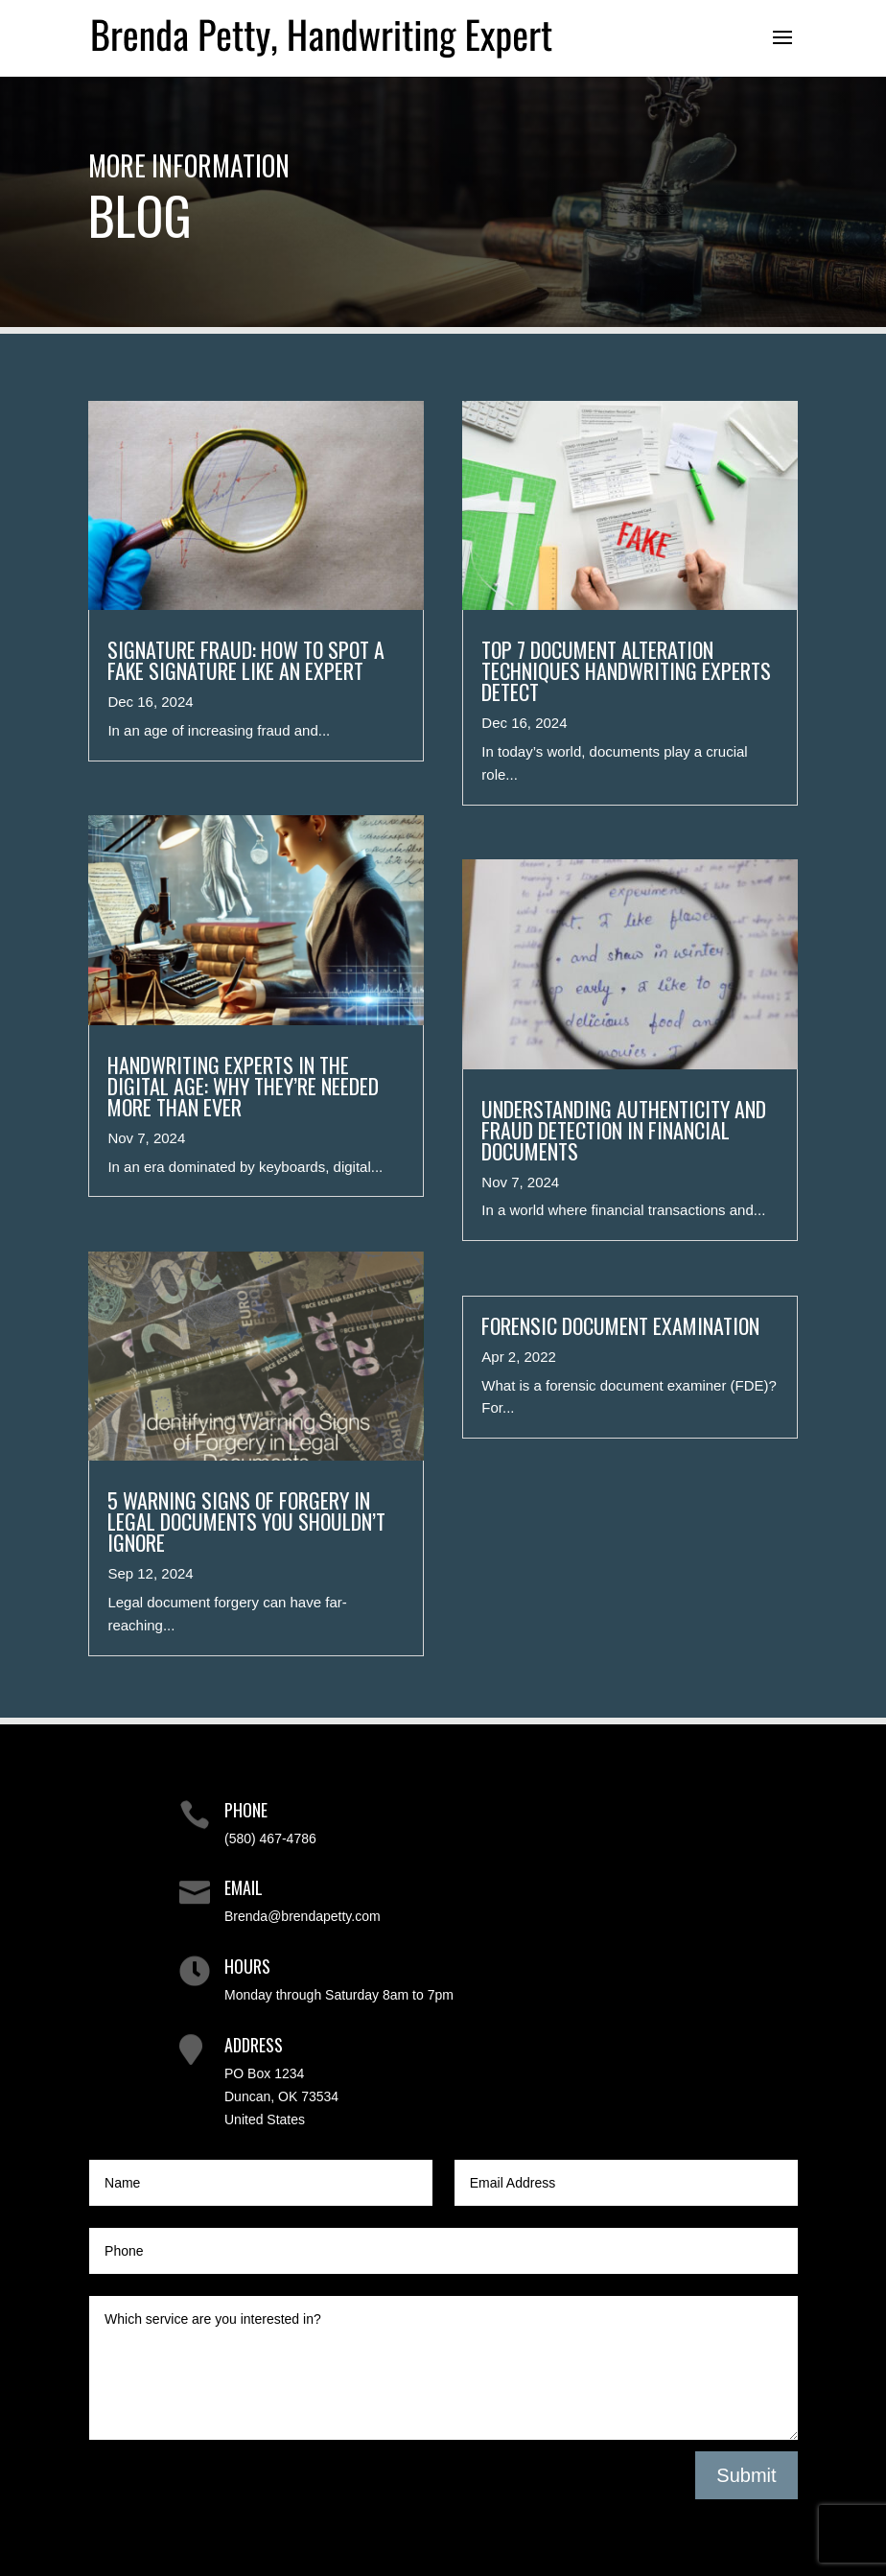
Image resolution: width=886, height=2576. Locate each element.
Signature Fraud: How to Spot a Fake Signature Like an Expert (246, 660)
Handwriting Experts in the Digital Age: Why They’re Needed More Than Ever (243, 1085)
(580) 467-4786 (270, 1838)
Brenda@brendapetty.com (302, 1916)
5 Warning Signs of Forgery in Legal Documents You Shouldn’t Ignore (246, 1521)
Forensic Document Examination (620, 1325)
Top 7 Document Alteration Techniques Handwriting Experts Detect (626, 670)
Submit (746, 2475)
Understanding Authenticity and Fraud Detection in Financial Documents (623, 1129)
